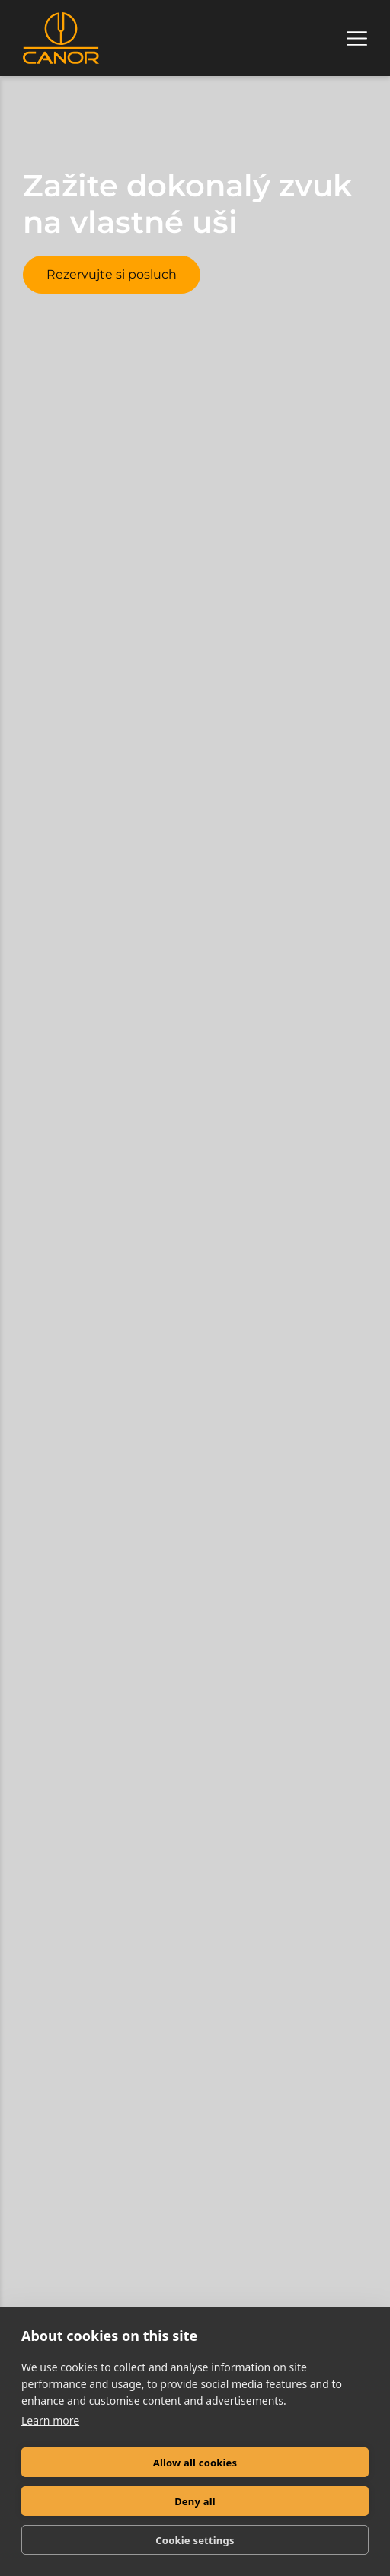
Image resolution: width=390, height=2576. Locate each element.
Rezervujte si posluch (111, 274)
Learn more (50, 2420)
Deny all (195, 2501)
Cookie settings (194, 2540)
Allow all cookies (195, 2462)
